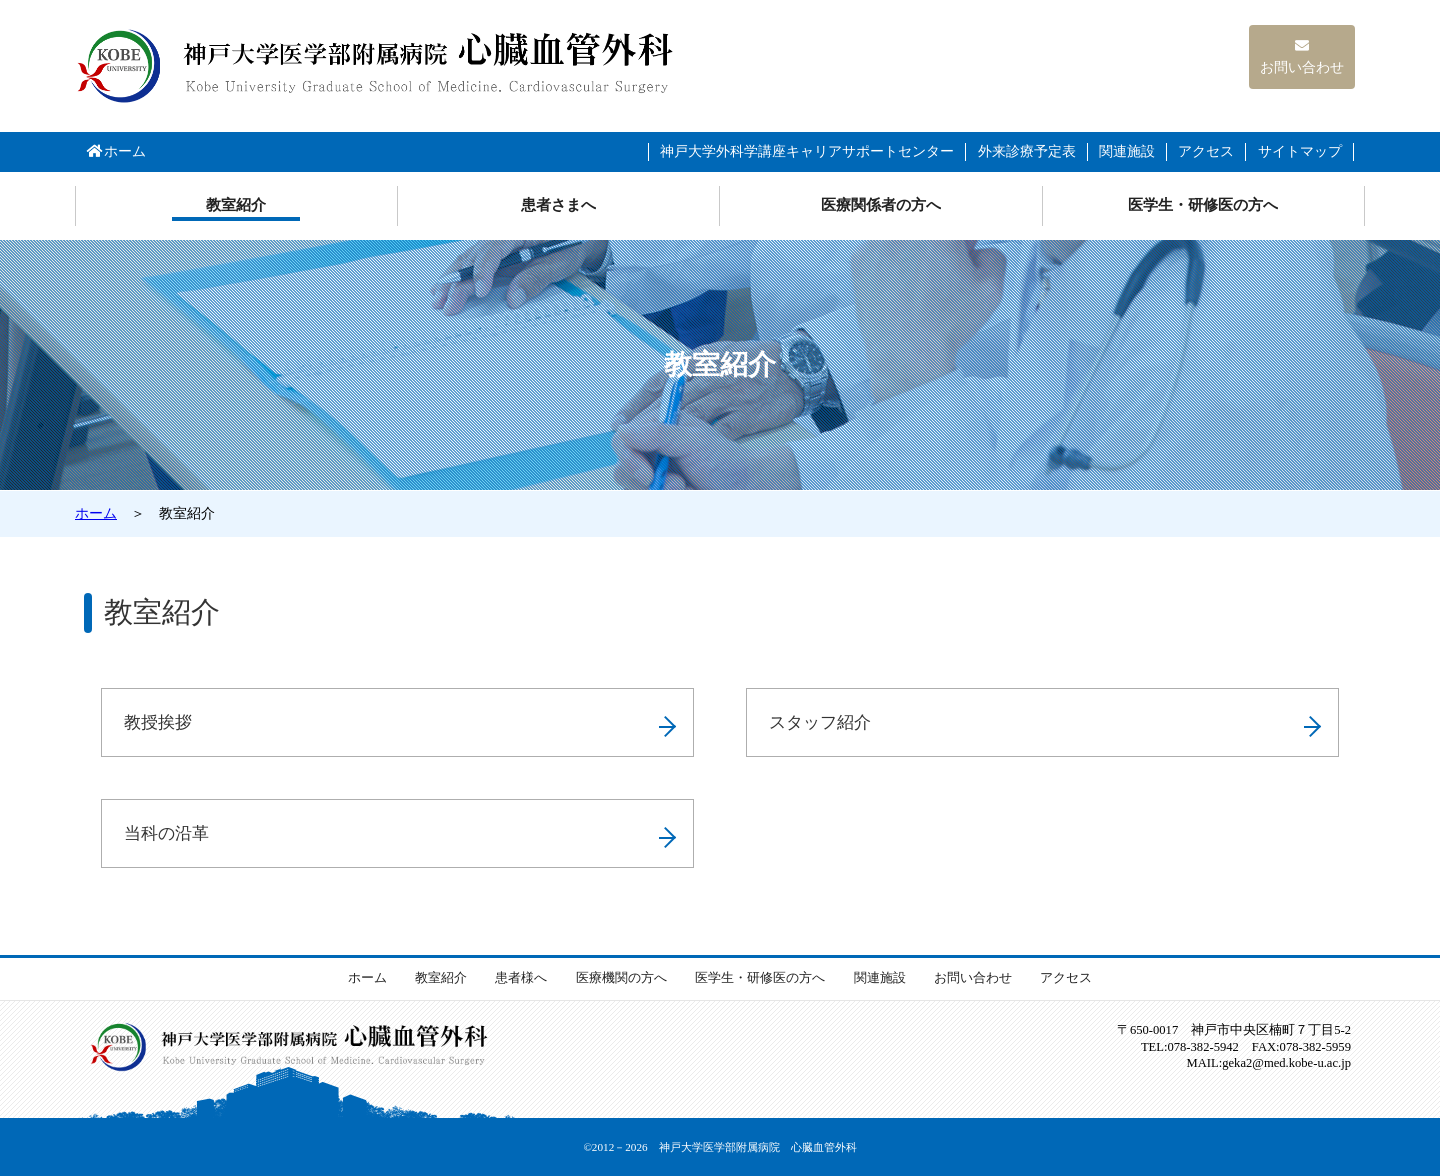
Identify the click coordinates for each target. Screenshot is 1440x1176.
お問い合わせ (1302, 57)
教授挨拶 (158, 722)
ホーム (116, 151)
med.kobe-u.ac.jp (1286, 1063)
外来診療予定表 (1027, 151)
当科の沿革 (166, 833)
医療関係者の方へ (881, 205)
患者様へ (521, 978)
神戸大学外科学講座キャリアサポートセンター (807, 151)
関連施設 (1127, 151)
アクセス (1206, 151)
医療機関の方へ (621, 978)
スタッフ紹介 (820, 722)
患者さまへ (558, 205)
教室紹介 (236, 205)
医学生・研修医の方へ (1203, 205)
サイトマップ (1300, 151)
